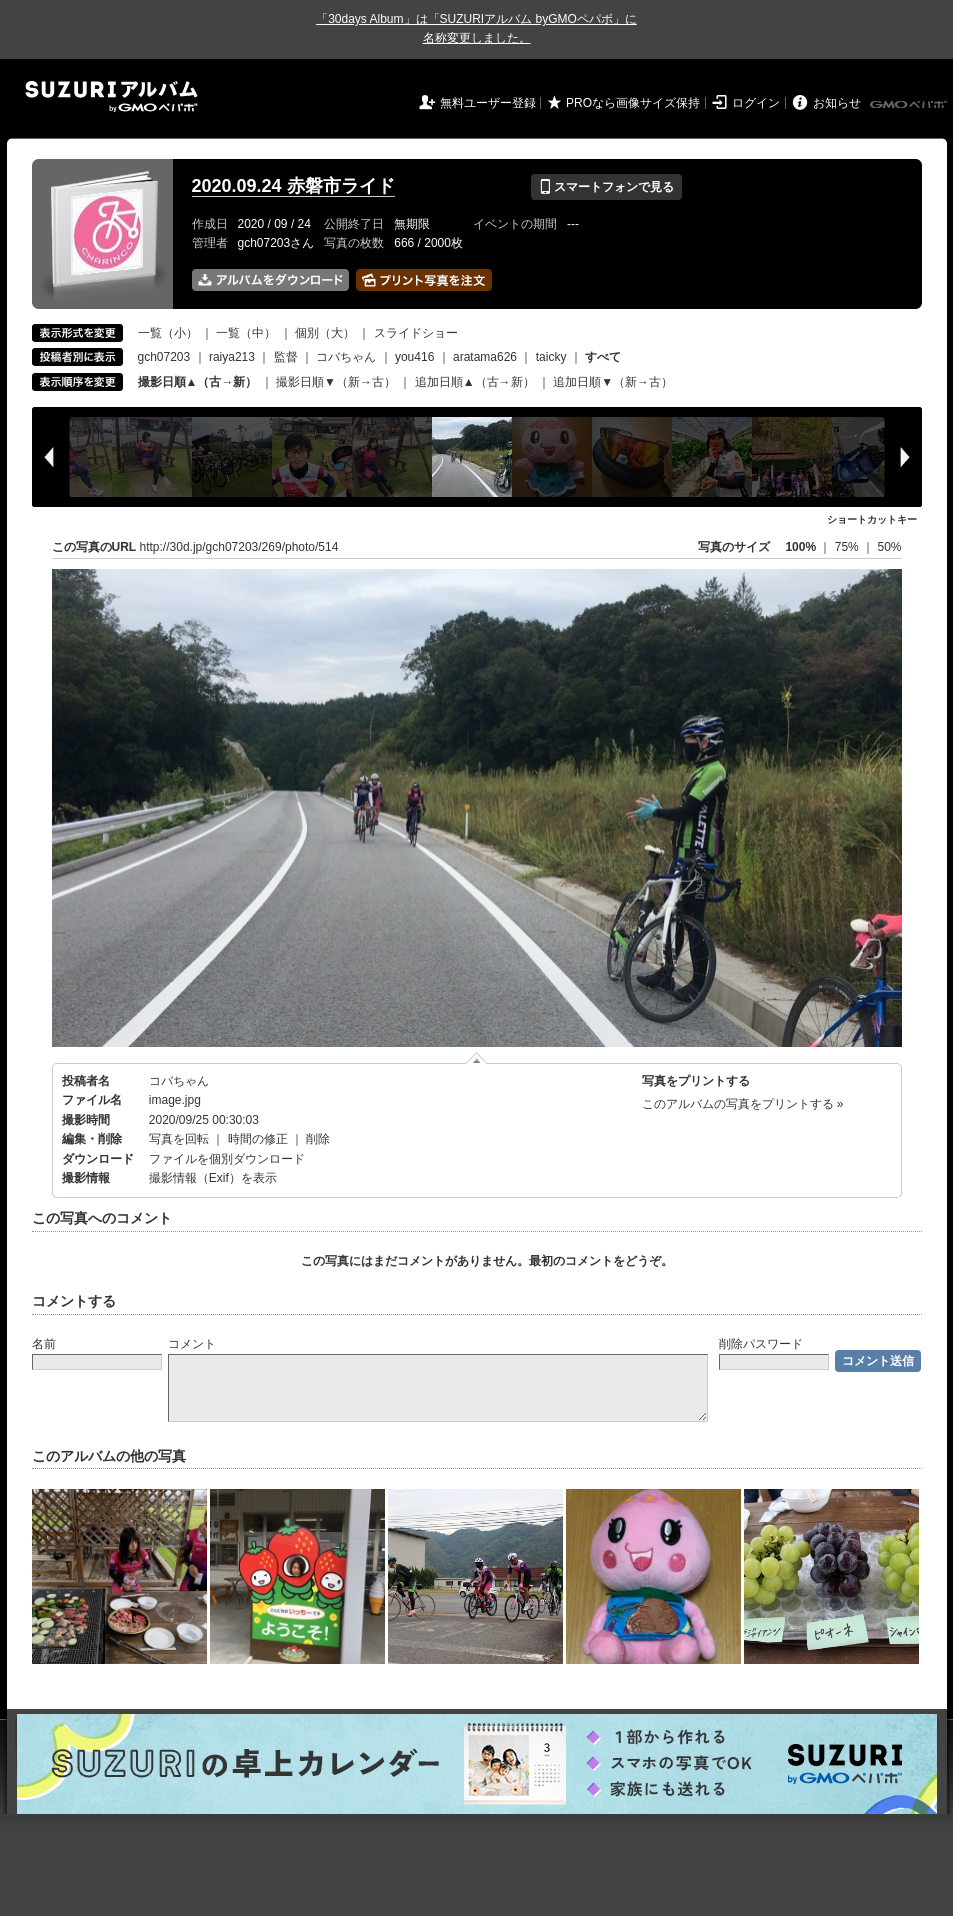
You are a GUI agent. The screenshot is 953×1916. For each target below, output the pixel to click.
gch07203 (164, 357)
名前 (44, 1344)
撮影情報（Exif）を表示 (213, 1178)
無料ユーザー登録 (488, 103)
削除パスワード (761, 1344)
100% (800, 547)
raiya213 (232, 357)
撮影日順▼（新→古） (336, 382)
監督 (286, 357)
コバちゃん (346, 357)
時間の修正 (258, 1139)
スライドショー (416, 333)
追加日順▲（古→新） (475, 382)
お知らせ (837, 103)
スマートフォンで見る (606, 187)
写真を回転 (179, 1139)
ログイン (756, 103)
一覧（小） (168, 333)
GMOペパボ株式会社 (910, 105)
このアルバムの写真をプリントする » (743, 1104)
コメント (192, 1344)
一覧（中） (246, 333)
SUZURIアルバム (111, 96)
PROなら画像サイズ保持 (633, 103)
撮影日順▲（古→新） (198, 382)
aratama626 (485, 357)
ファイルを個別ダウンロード (227, 1159)
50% (889, 547)
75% (848, 547)
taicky (551, 357)
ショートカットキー (872, 519)
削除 (318, 1139)
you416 (414, 357)
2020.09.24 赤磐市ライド (293, 186)
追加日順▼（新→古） (613, 382)
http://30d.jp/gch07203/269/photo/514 (239, 547)
